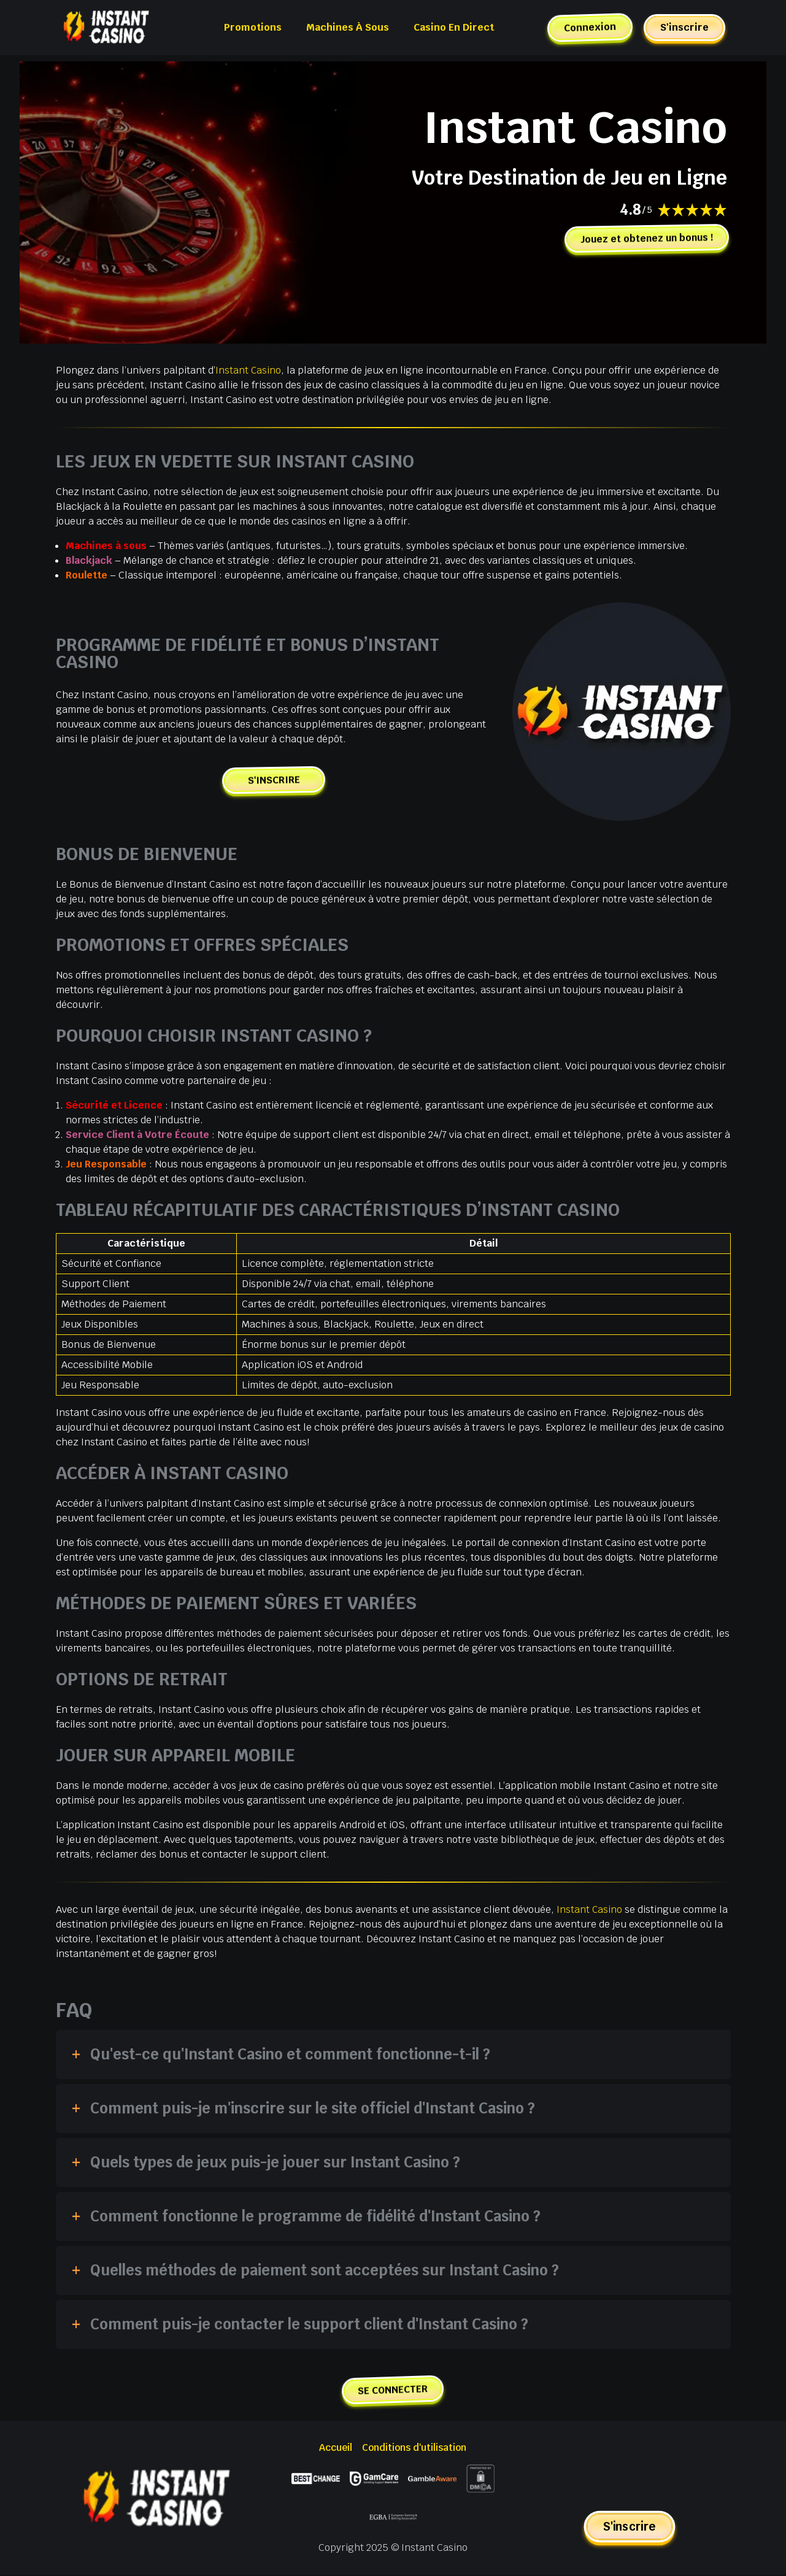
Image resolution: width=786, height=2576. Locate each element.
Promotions (253, 27)
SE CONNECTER (393, 2390)
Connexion (589, 27)
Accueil (335, 2448)
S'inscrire (684, 27)
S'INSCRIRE (273, 779)
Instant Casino (248, 370)
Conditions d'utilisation (414, 2448)
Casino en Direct (454, 27)
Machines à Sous (347, 27)
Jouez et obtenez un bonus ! (644, 238)
